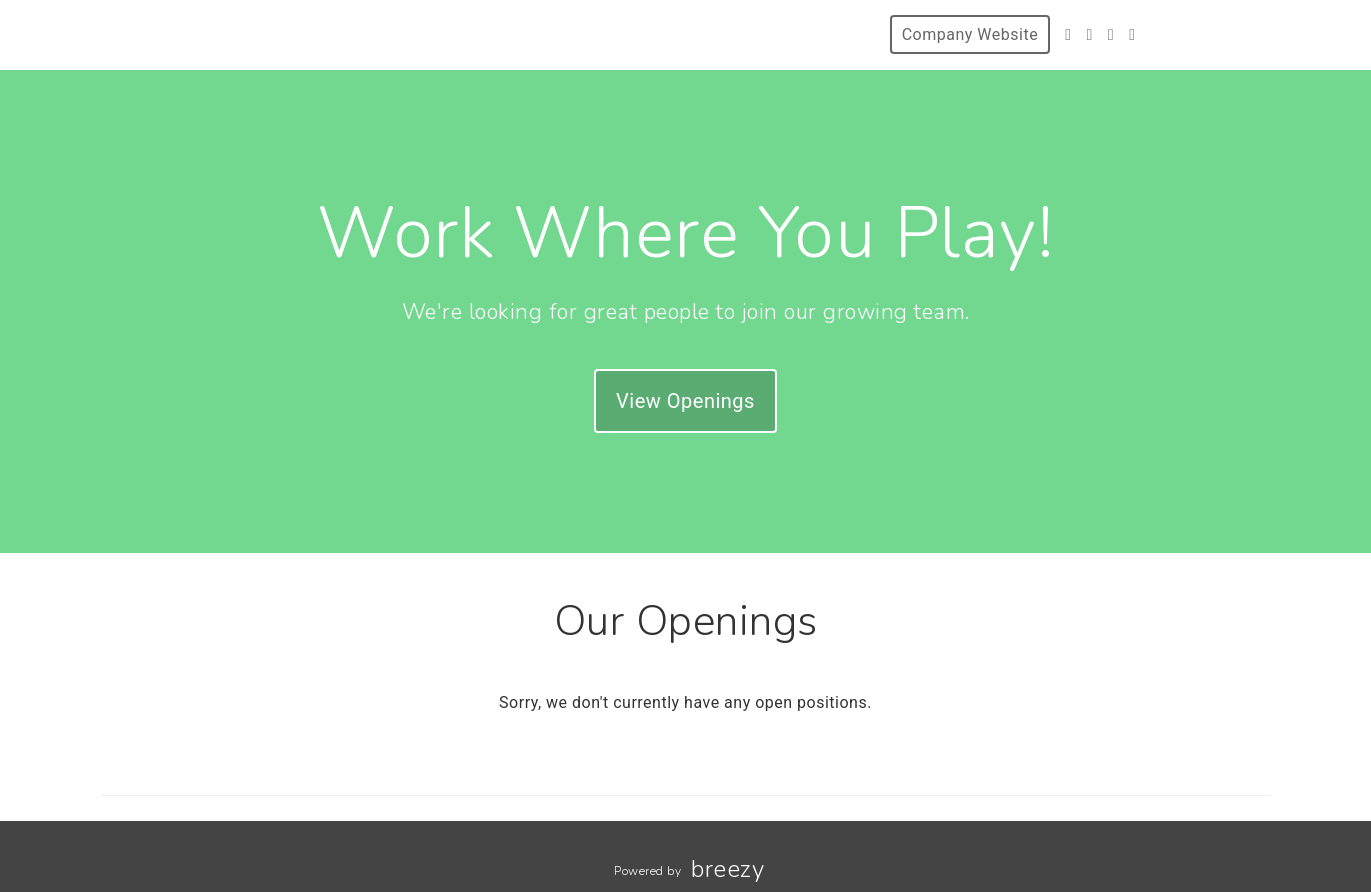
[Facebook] (1089, 34)
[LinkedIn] (1132, 34)
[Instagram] (1111, 34)
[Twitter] (1068, 34)
